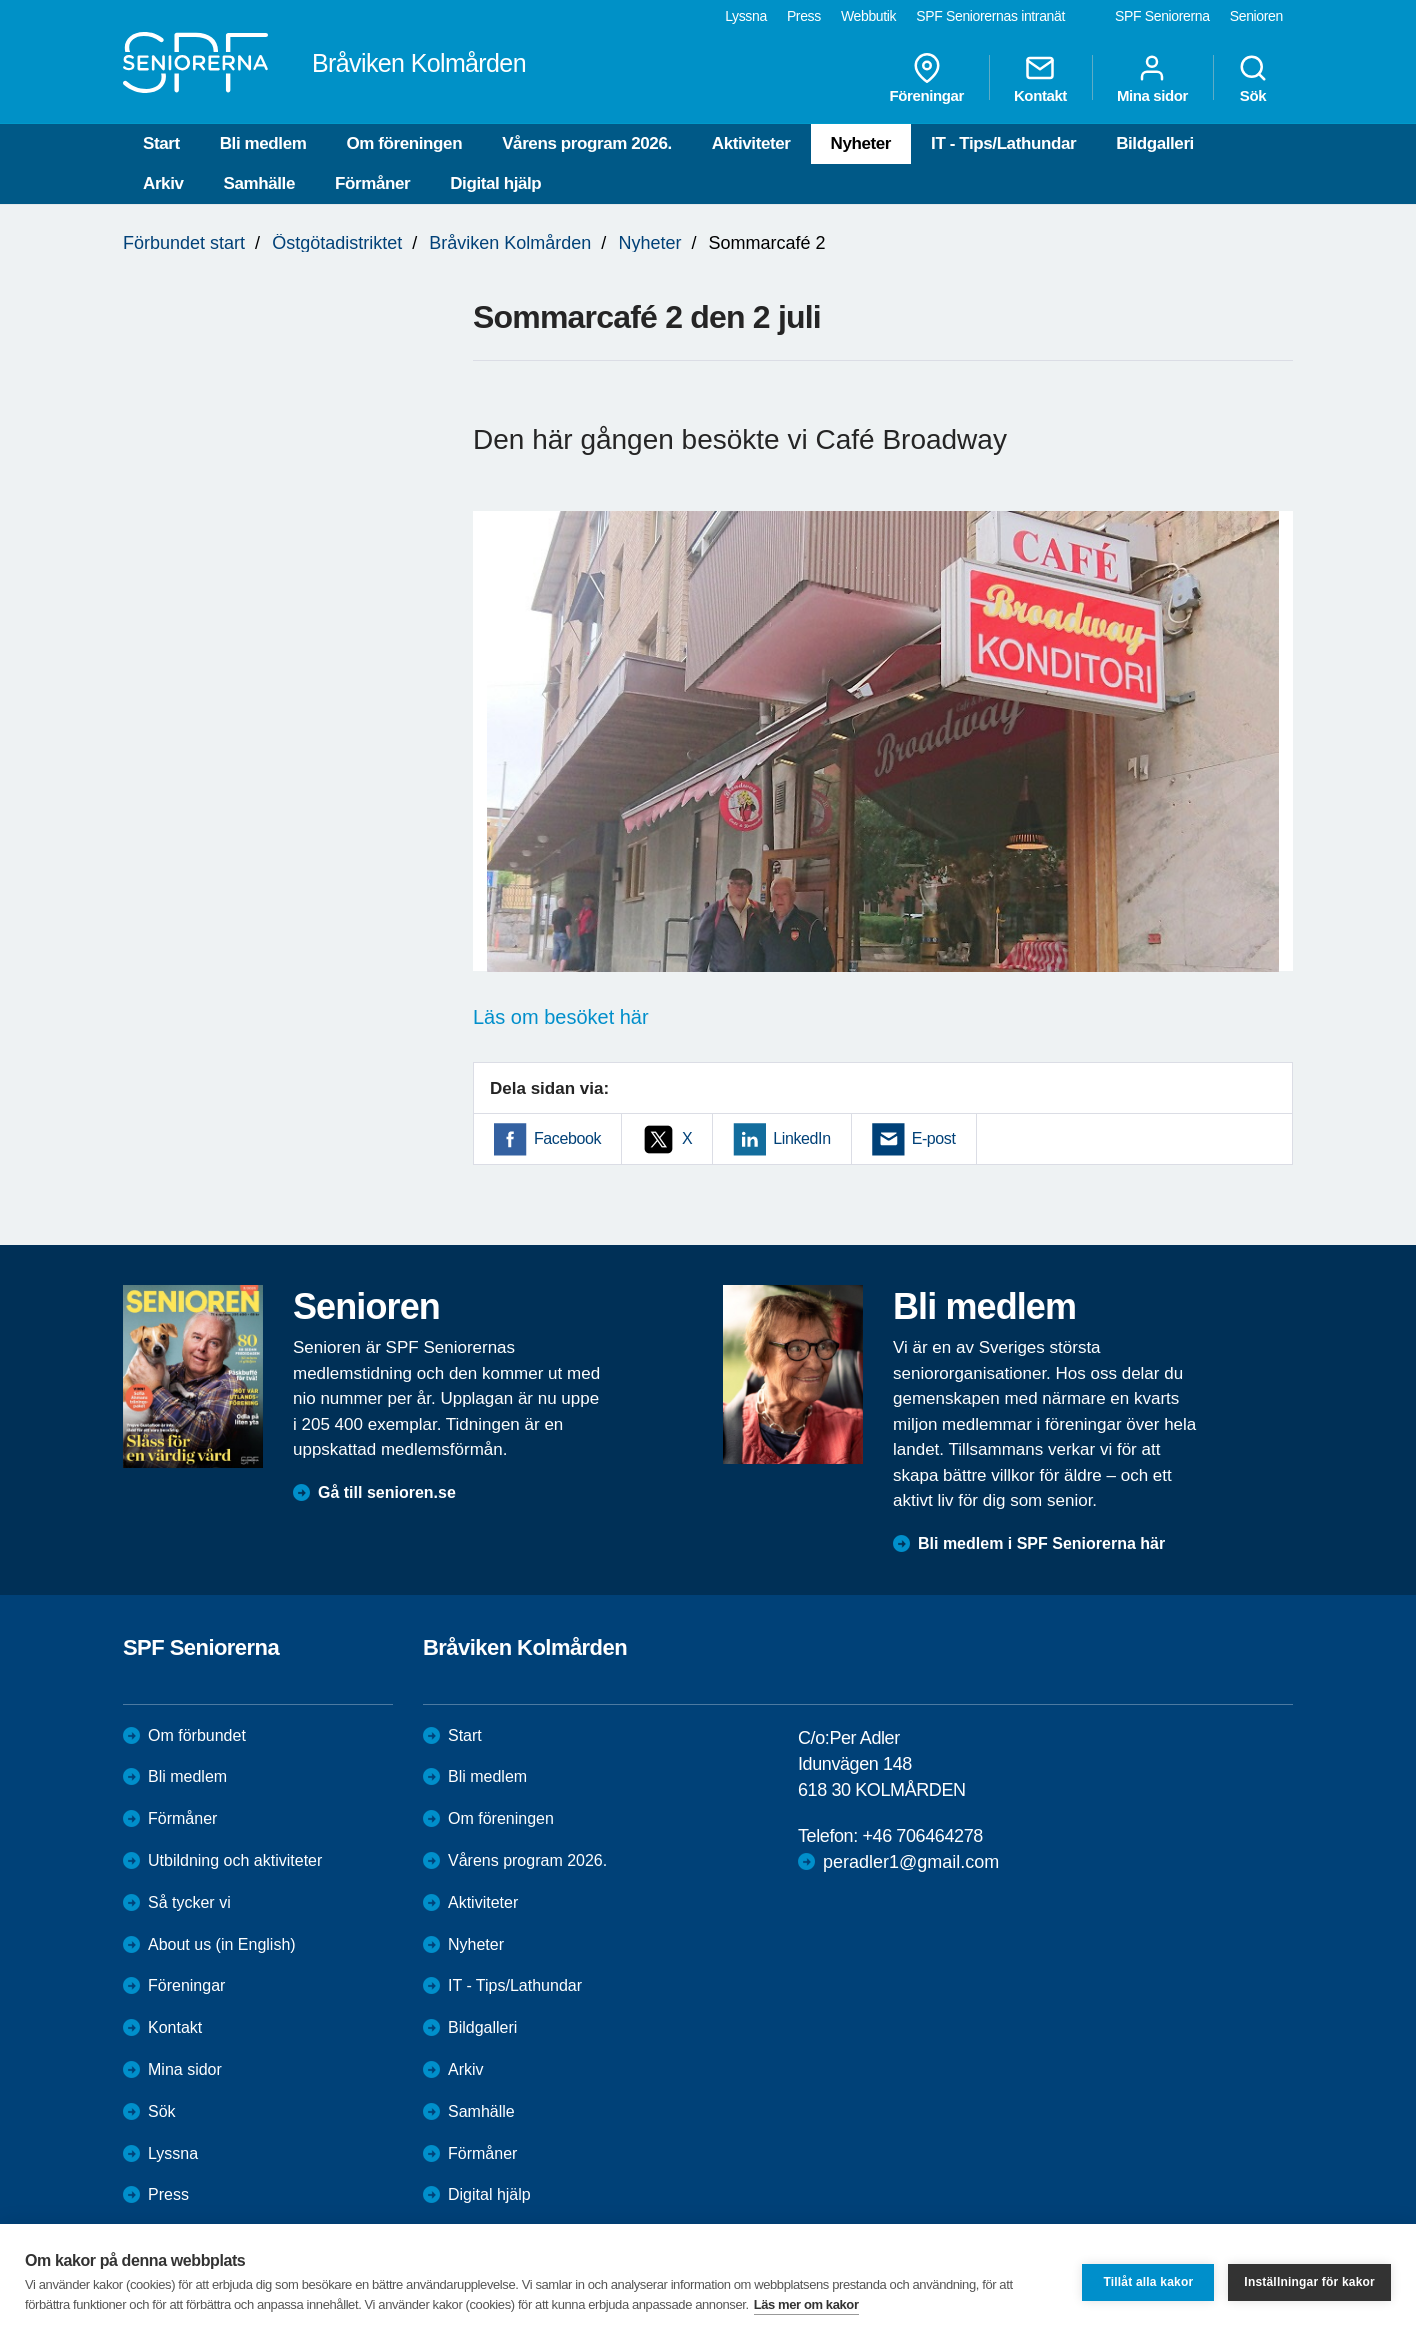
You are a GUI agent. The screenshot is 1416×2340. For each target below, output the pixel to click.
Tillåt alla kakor (1148, 2282)
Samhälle (259, 183)
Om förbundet (197, 1735)
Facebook (567, 1138)
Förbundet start (184, 243)
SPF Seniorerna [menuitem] (1162, 16)
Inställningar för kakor (1309, 2282)
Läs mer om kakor (806, 2304)
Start (161, 143)
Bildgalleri (1155, 143)
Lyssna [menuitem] (746, 16)
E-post (934, 1138)
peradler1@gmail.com (911, 1862)
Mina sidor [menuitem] (1152, 78)
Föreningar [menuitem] (927, 78)
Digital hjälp (495, 183)
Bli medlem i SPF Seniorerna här (1041, 1543)
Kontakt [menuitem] (1040, 78)
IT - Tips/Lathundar (1003, 143)
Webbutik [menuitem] (868, 16)
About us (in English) (222, 1944)
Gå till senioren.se (387, 1492)
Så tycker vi (189, 1902)
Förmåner (372, 183)
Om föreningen (404, 143)
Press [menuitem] (804, 16)
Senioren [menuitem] (1256, 16)
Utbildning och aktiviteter (235, 1860)
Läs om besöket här (561, 1017)
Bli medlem (263, 143)
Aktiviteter (751, 143)
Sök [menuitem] (1253, 78)
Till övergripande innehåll (0, 0)
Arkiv (163, 183)
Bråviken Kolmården (510, 243)
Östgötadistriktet (337, 243)
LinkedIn (801, 1138)
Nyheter (861, 143)
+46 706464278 (922, 1836)
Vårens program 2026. (587, 143)
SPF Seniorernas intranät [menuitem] (990, 16)
